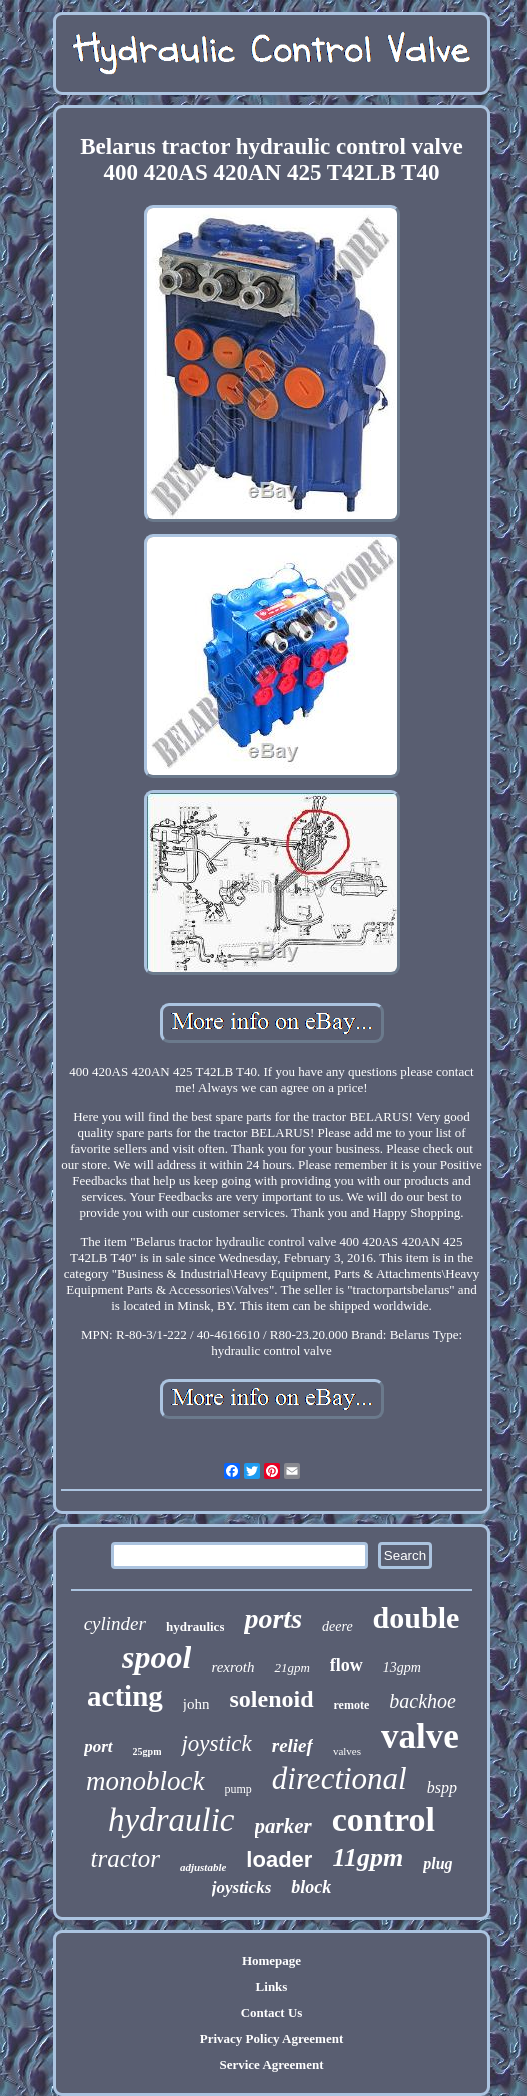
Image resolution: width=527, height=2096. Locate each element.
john (196, 1704)
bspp (442, 1787)
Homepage (271, 1960)
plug (437, 1863)
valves (347, 1751)
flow (346, 1665)
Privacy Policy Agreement (271, 2038)
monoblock (145, 1781)
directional (339, 1778)
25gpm (147, 1751)
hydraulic (171, 1820)
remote (352, 1705)
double (416, 1617)
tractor (124, 1858)
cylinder (115, 1623)
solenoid (271, 1699)
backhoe (422, 1701)
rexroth (232, 1667)
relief (292, 1745)
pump (238, 1789)
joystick (216, 1743)
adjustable (203, 1867)
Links (272, 1986)
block (311, 1887)
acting (125, 1696)
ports (273, 1618)
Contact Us (272, 2012)
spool (156, 1657)
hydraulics (195, 1626)
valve (420, 1736)
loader (279, 1859)
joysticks (242, 1887)
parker (283, 1826)
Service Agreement (271, 2064)
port (98, 1746)
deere (337, 1626)
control (383, 1819)
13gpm (402, 1667)
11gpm (367, 1857)
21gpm (291, 1667)
